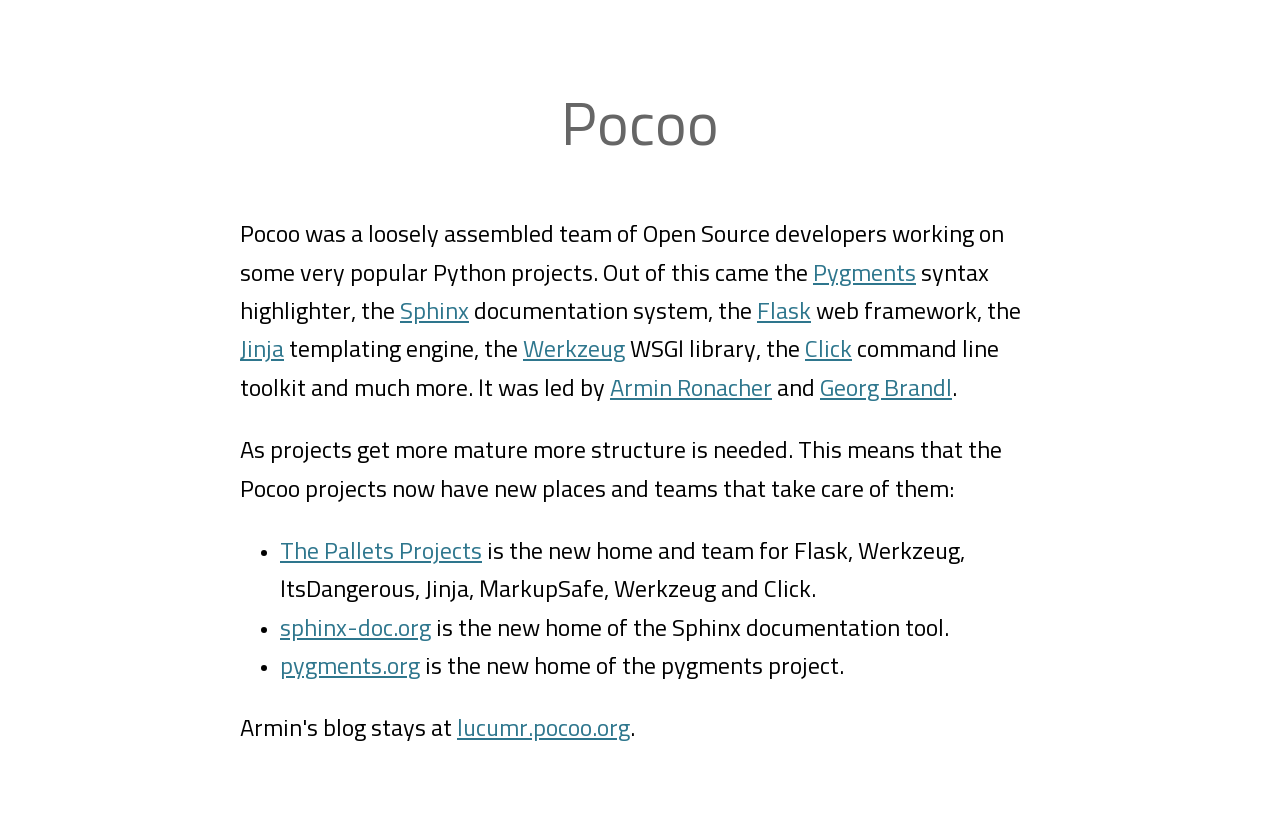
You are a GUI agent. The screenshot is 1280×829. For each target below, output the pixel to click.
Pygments (864, 274)
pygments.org (350, 667)
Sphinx (434, 312)
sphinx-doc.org (355, 629)
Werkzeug (574, 350)
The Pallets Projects (381, 552)
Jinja (262, 350)
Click (828, 350)
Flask (784, 312)
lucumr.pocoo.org (543, 729)
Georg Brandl (886, 389)
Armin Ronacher (691, 389)
